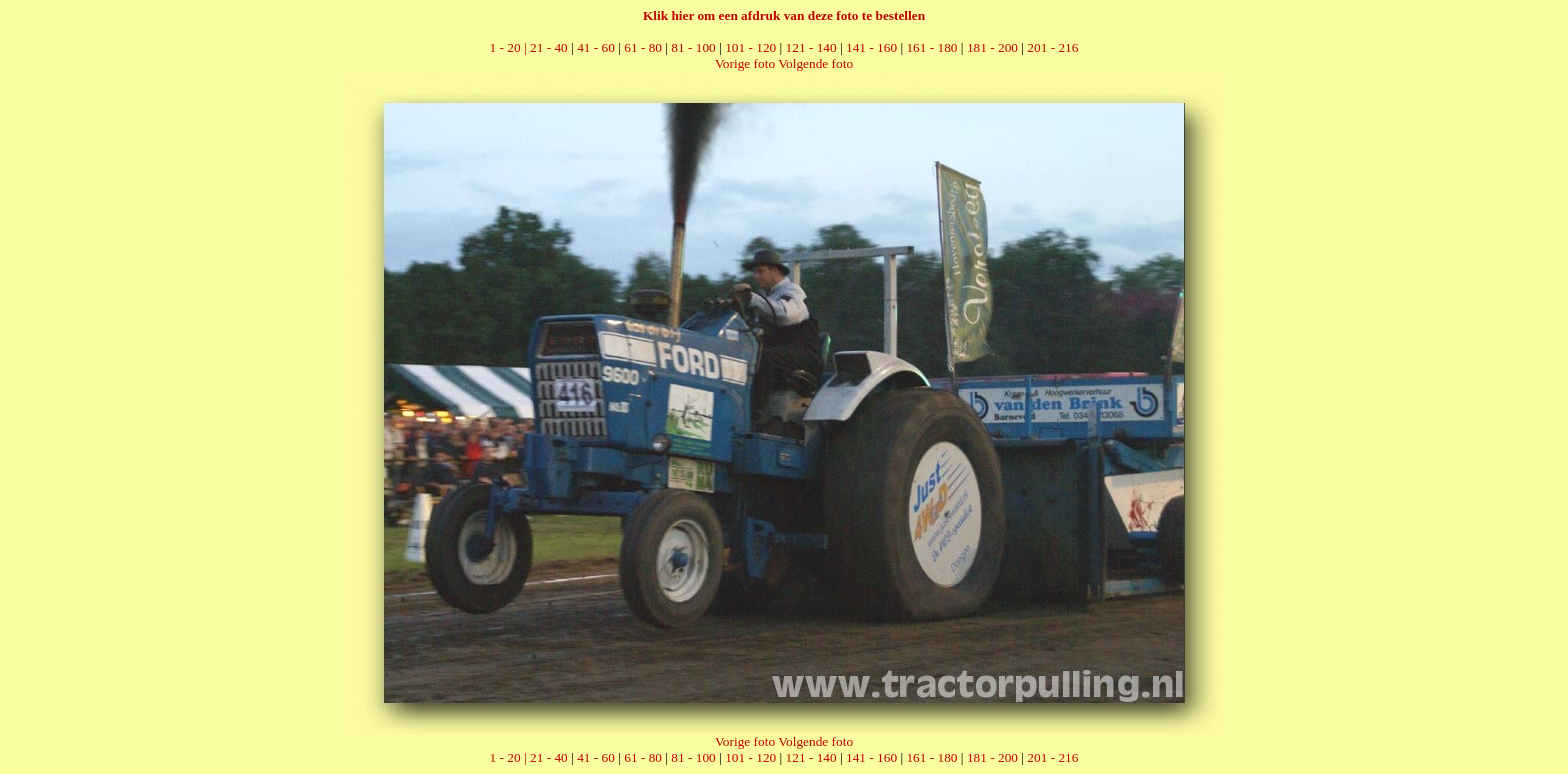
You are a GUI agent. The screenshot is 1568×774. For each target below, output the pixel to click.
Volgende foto (815, 63)
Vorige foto (745, 63)
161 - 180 (931, 47)
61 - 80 (643, 47)
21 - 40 (549, 47)
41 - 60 (596, 47)
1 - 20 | (510, 47)
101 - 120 (750, 47)
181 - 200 (992, 47)
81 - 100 (693, 47)
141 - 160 (871, 47)
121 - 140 (811, 47)
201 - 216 (1052, 47)
